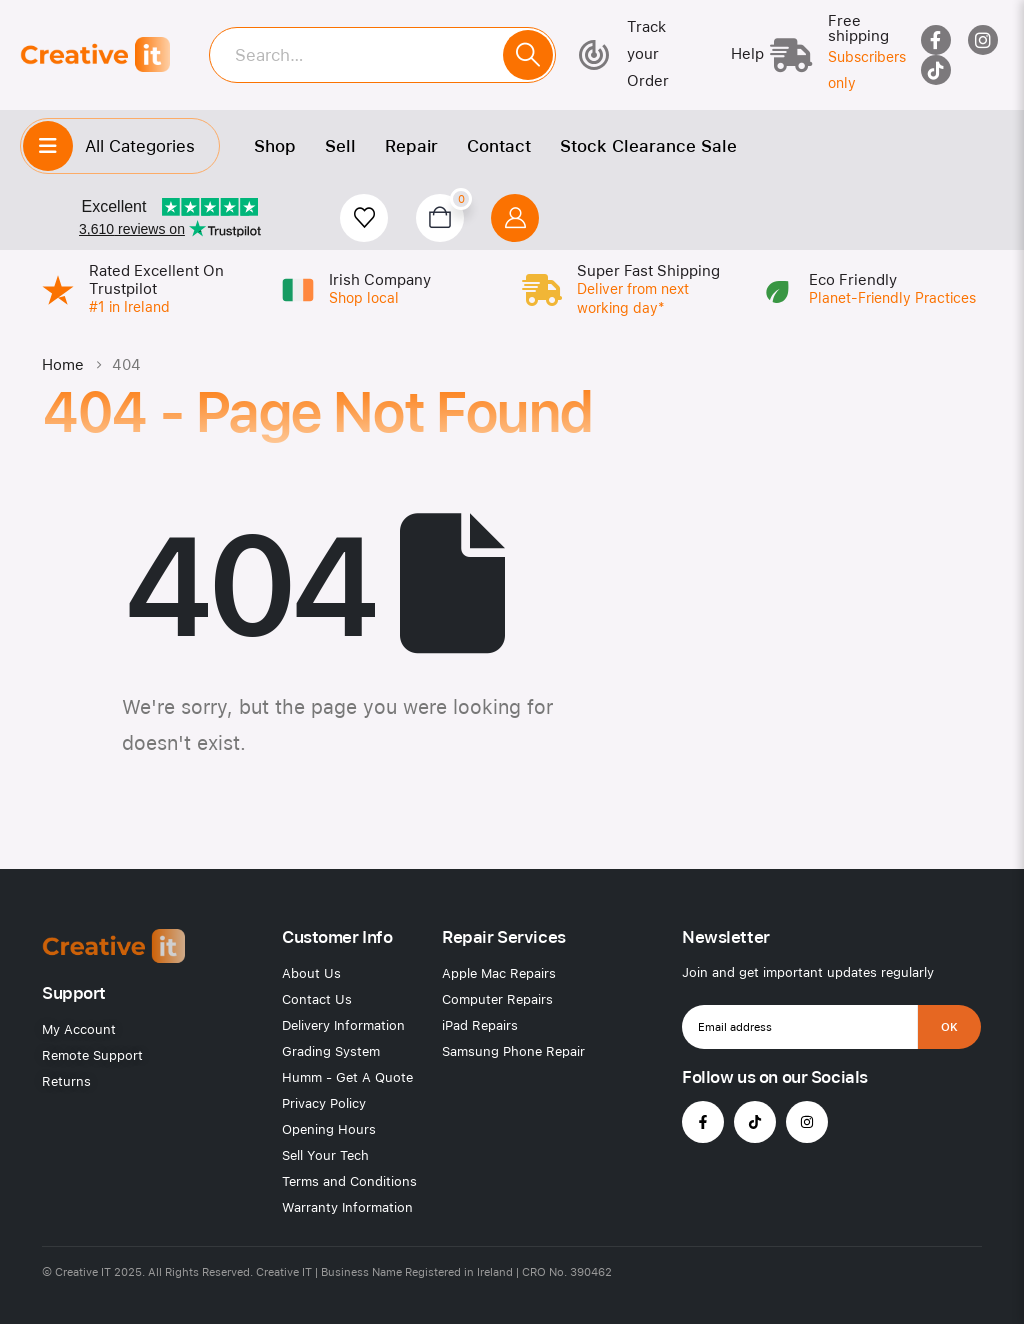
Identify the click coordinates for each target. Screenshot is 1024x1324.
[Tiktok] (936, 70)
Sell (340, 146)
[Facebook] (936, 40)
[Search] (528, 55)
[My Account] (515, 218)
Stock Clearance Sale (648, 146)
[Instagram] (983, 40)
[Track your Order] (636, 54)
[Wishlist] (364, 218)
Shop (275, 146)
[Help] (733, 54)
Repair (411, 146)
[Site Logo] (95, 54)
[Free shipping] (829, 55)
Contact (499, 146)
